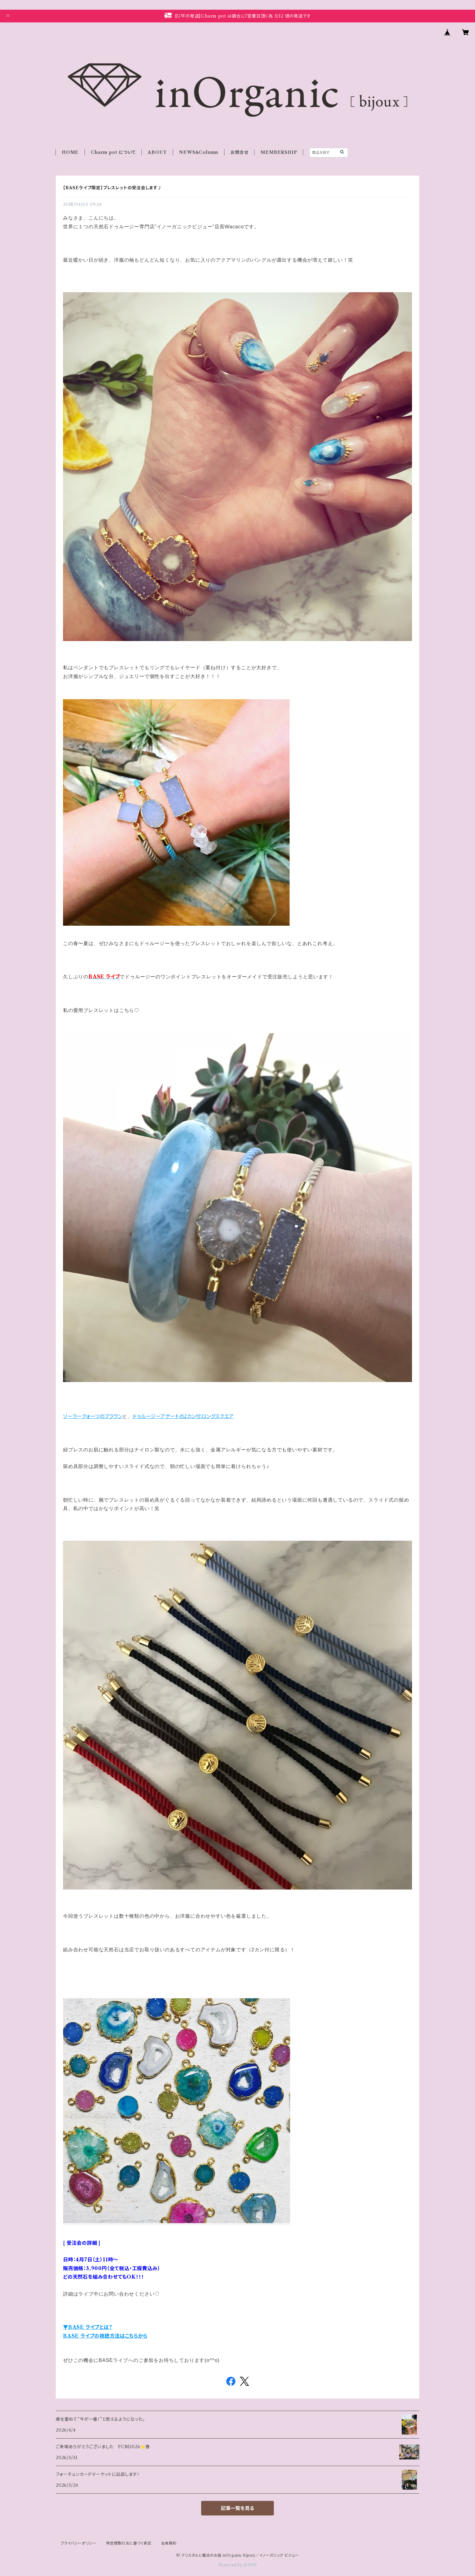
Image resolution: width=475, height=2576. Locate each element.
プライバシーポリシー (78, 2543)
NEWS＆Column (198, 152)
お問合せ (239, 152)
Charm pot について (113, 152)
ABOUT (157, 152)
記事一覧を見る (237, 2508)
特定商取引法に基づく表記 (128, 2543)
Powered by (237, 2565)
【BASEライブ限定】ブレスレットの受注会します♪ (112, 187)
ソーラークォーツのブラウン (92, 1416)
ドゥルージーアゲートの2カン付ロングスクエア (183, 1416)
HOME (70, 152)
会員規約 (169, 2543)
